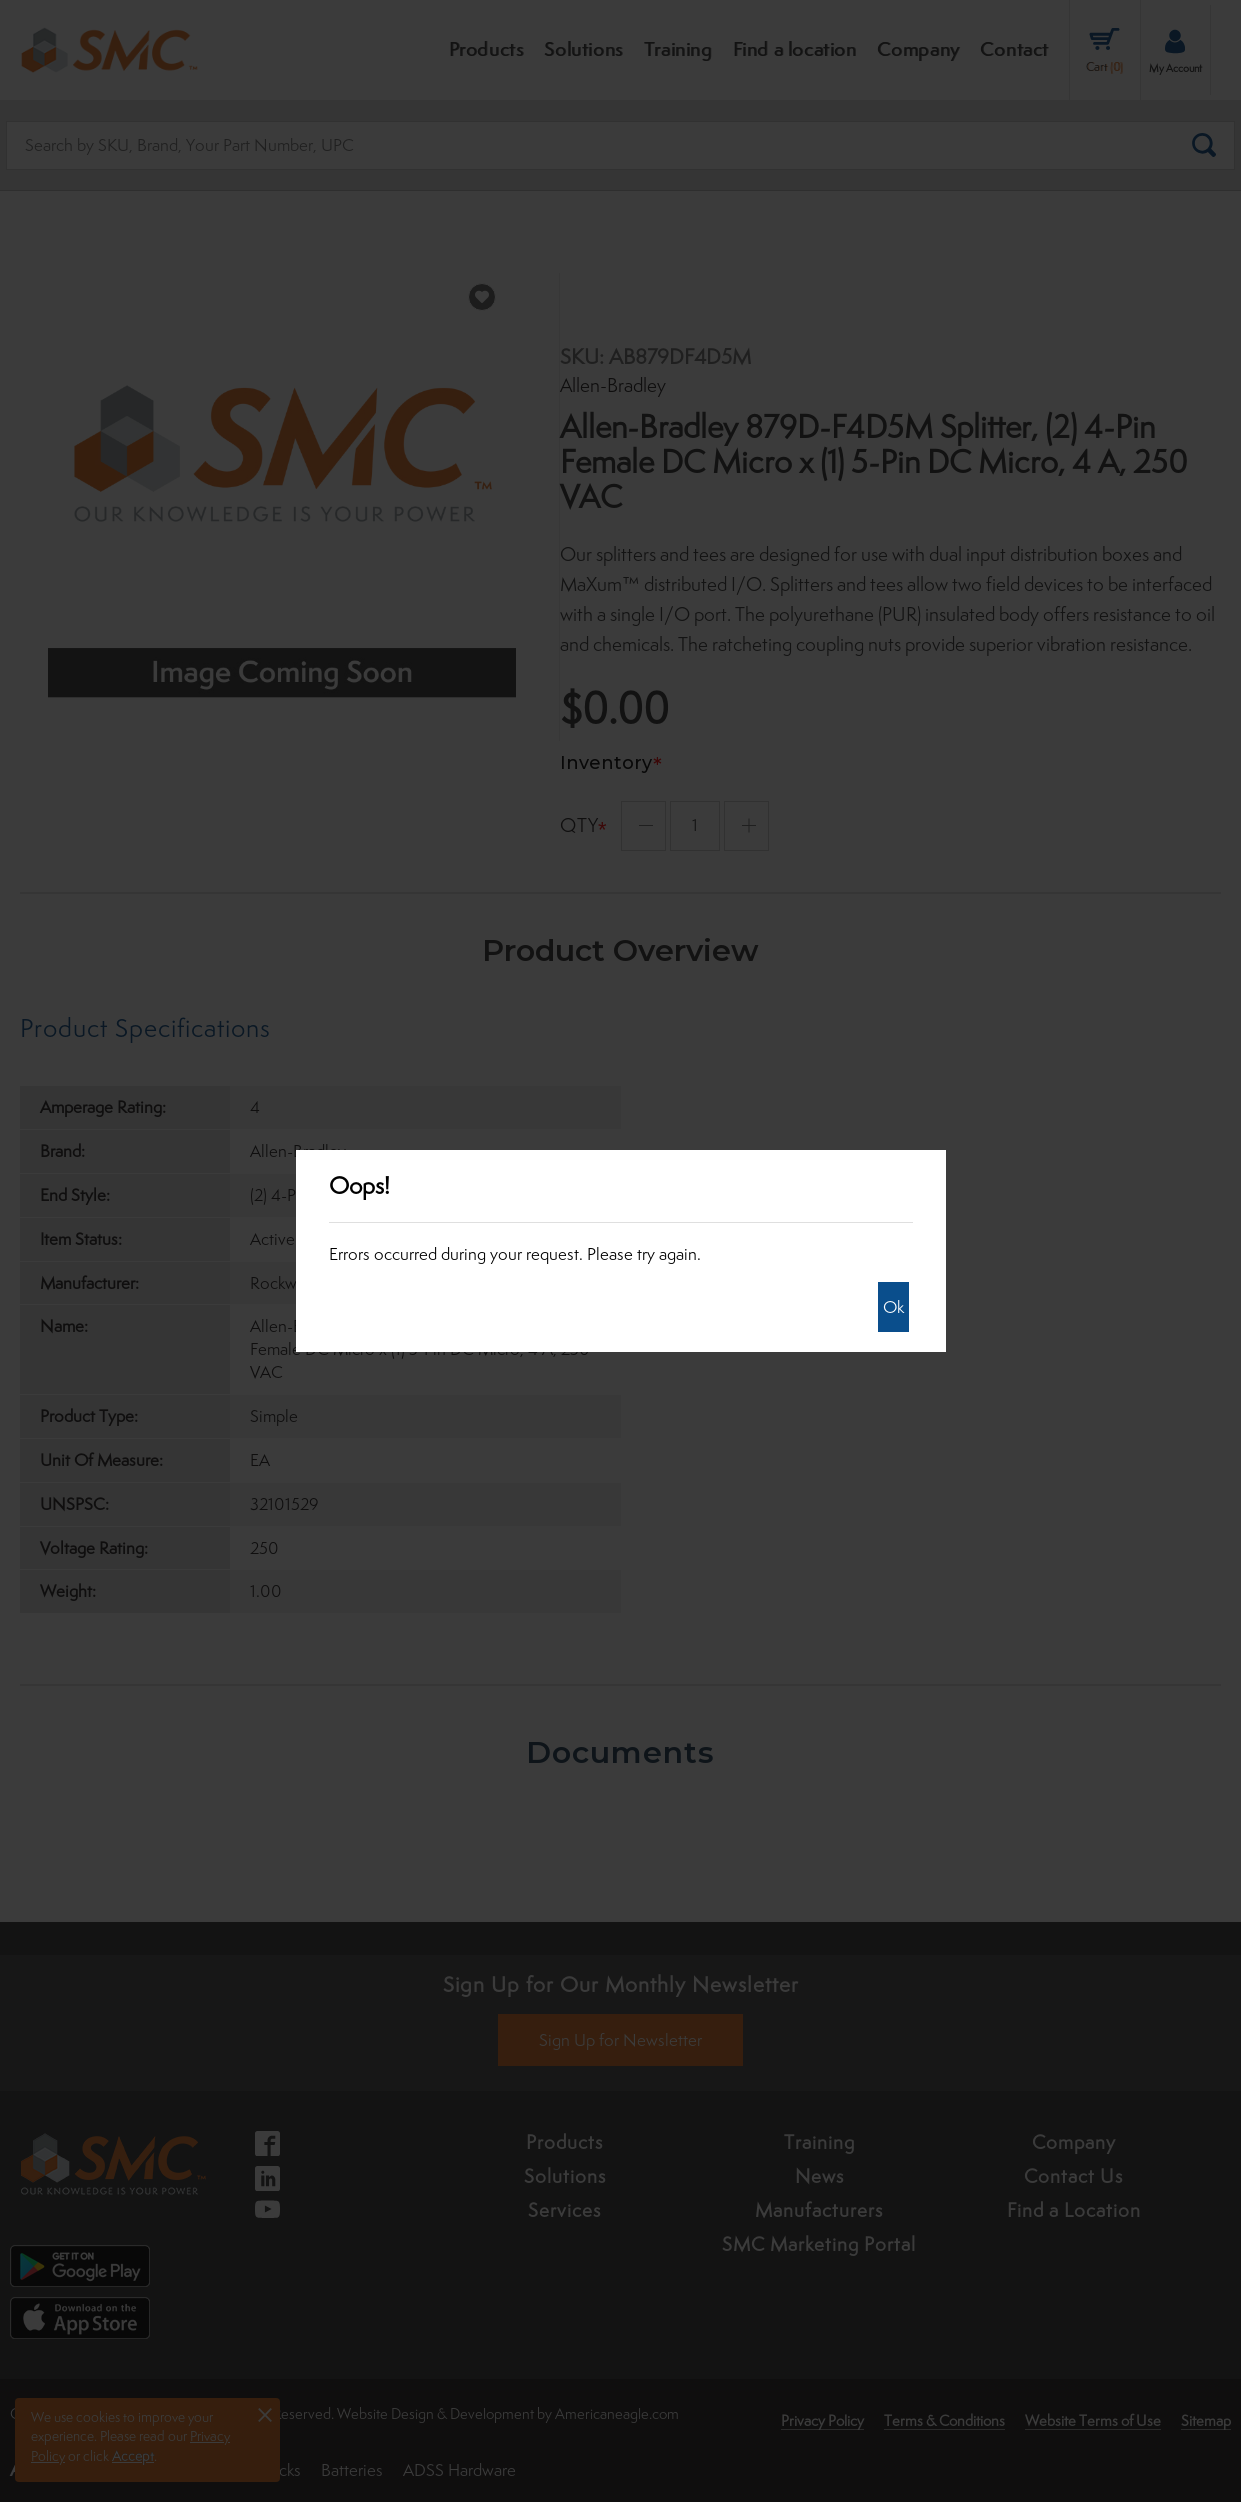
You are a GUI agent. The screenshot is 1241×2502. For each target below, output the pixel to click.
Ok (893, 1307)
